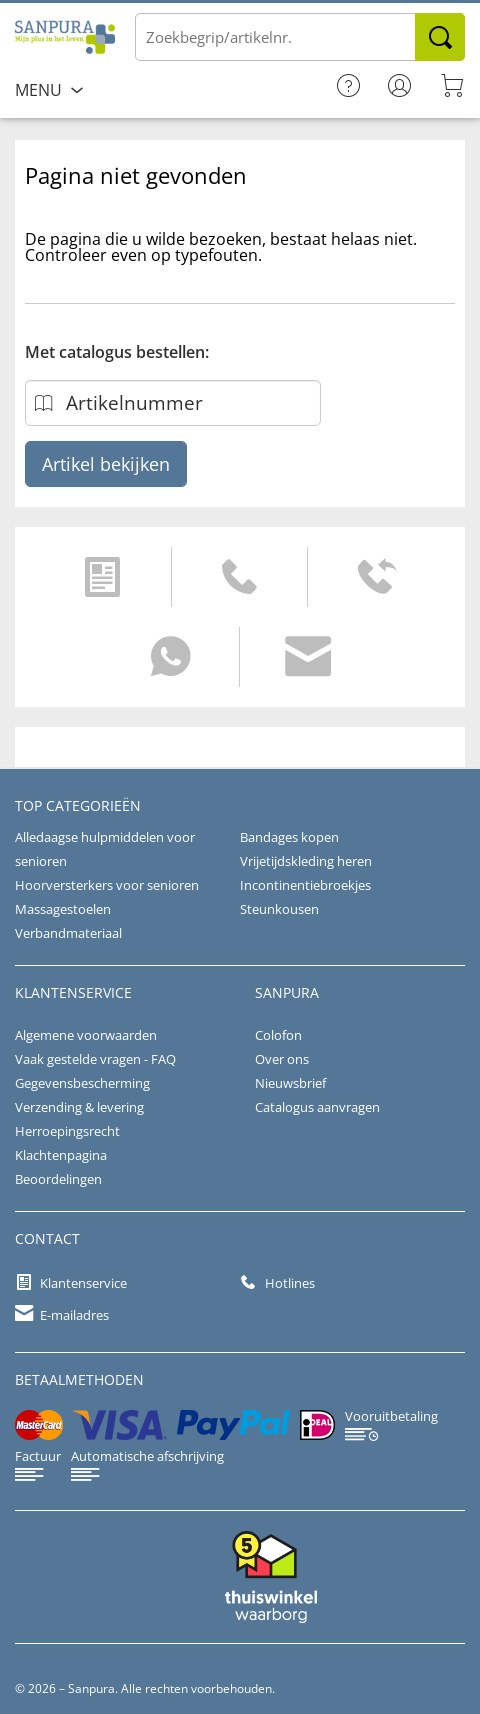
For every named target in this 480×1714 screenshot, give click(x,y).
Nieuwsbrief (290, 1083)
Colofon (278, 1035)
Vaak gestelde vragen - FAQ (95, 1059)
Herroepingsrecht (67, 1131)
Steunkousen (279, 909)
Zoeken (440, 37)
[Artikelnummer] (173, 403)
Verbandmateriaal (68, 933)
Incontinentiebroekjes (305, 885)
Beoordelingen (58, 1179)
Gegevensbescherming (82, 1083)
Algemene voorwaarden (86, 1035)
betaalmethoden (79, 1379)
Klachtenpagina (61, 1155)
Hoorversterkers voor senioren (107, 885)
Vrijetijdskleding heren (306, 861)
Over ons (282, 1059)
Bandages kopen (289, 837)
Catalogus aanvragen (317, 1107)
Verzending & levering (79, 1107)
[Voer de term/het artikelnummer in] (300, 37)
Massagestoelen (63, 909)
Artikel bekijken (106, 464)
